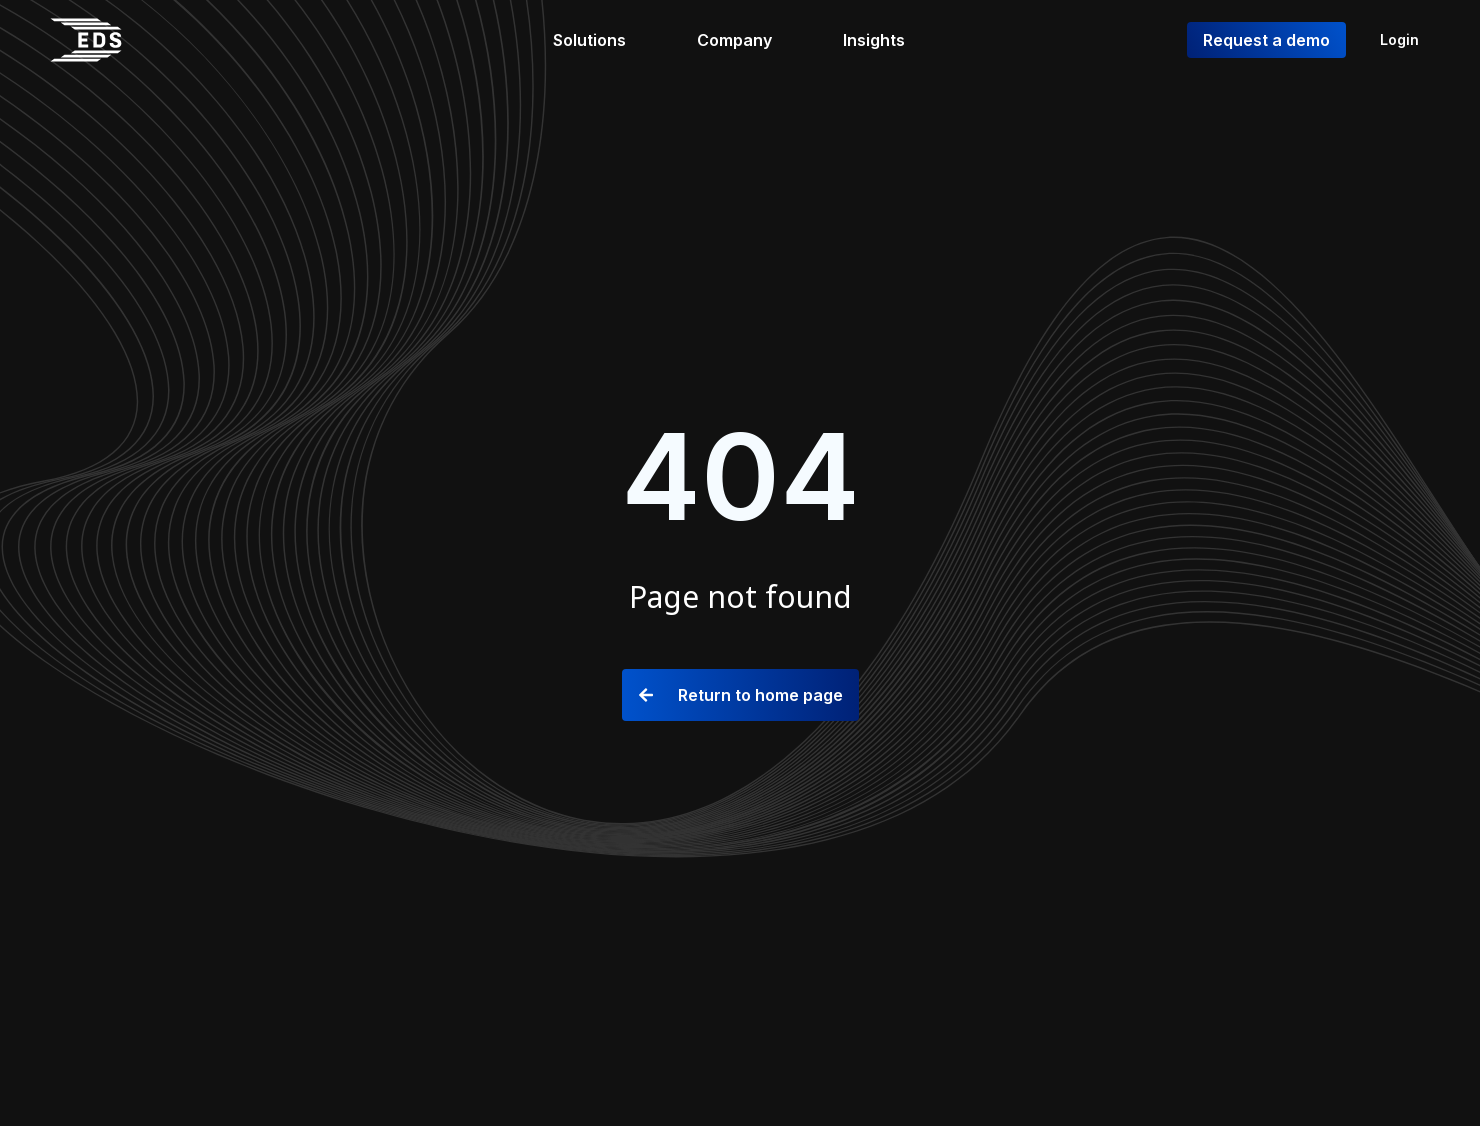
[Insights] (885, 40)
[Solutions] (601, 40)
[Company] (746, 40)
